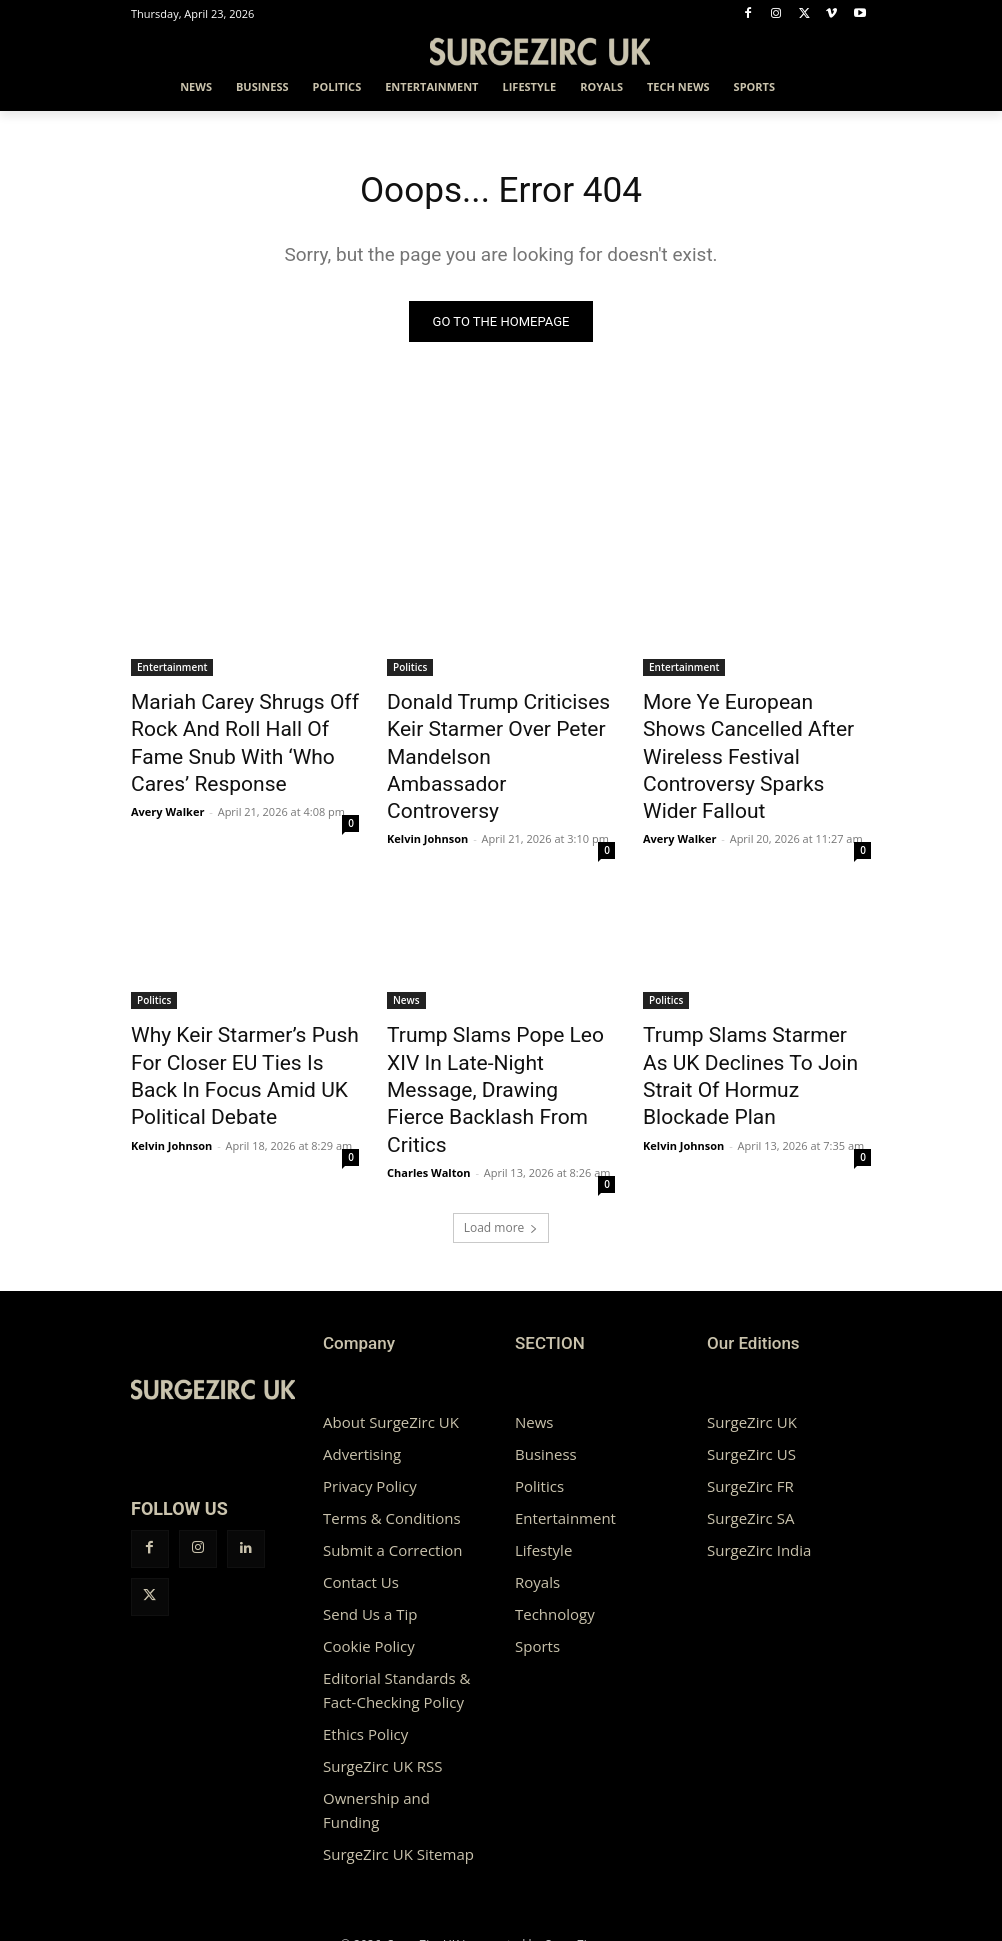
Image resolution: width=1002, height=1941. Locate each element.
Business (546, 1362)
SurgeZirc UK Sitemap (398, 1762)
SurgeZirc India (759, 1458)
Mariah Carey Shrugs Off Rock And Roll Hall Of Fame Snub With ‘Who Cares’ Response (244, 726)
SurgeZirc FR (750, 1394)
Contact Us (361, 1490)
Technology (555, 1522)
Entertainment (172, 671)
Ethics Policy (365, 1642)
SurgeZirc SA (750, 1426)
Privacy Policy (370, 1394)
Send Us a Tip (370, 1522)
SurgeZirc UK (752, 1330)
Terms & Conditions (392, 1426)
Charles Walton (429, 1058)
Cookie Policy (369, 1554)
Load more (501, 1135)
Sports (537, 1554)
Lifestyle (543, 1458)
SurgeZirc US (751, 1362)
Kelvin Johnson (427, 794)
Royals (537, 1490)
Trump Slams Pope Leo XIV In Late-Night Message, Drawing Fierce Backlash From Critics (499, 1011)
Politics (410, 671)
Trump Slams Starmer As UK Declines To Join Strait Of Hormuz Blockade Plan (750, 1011)
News (406, 956)
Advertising (362, 1362)
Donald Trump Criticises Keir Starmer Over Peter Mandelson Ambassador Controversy (494, 737)
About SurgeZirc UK (391, 1330)
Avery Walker (167, 772)
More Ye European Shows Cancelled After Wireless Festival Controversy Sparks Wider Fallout (747, 737)
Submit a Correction (392, 1458)
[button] (847, 87)
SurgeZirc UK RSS (382, 1674)
